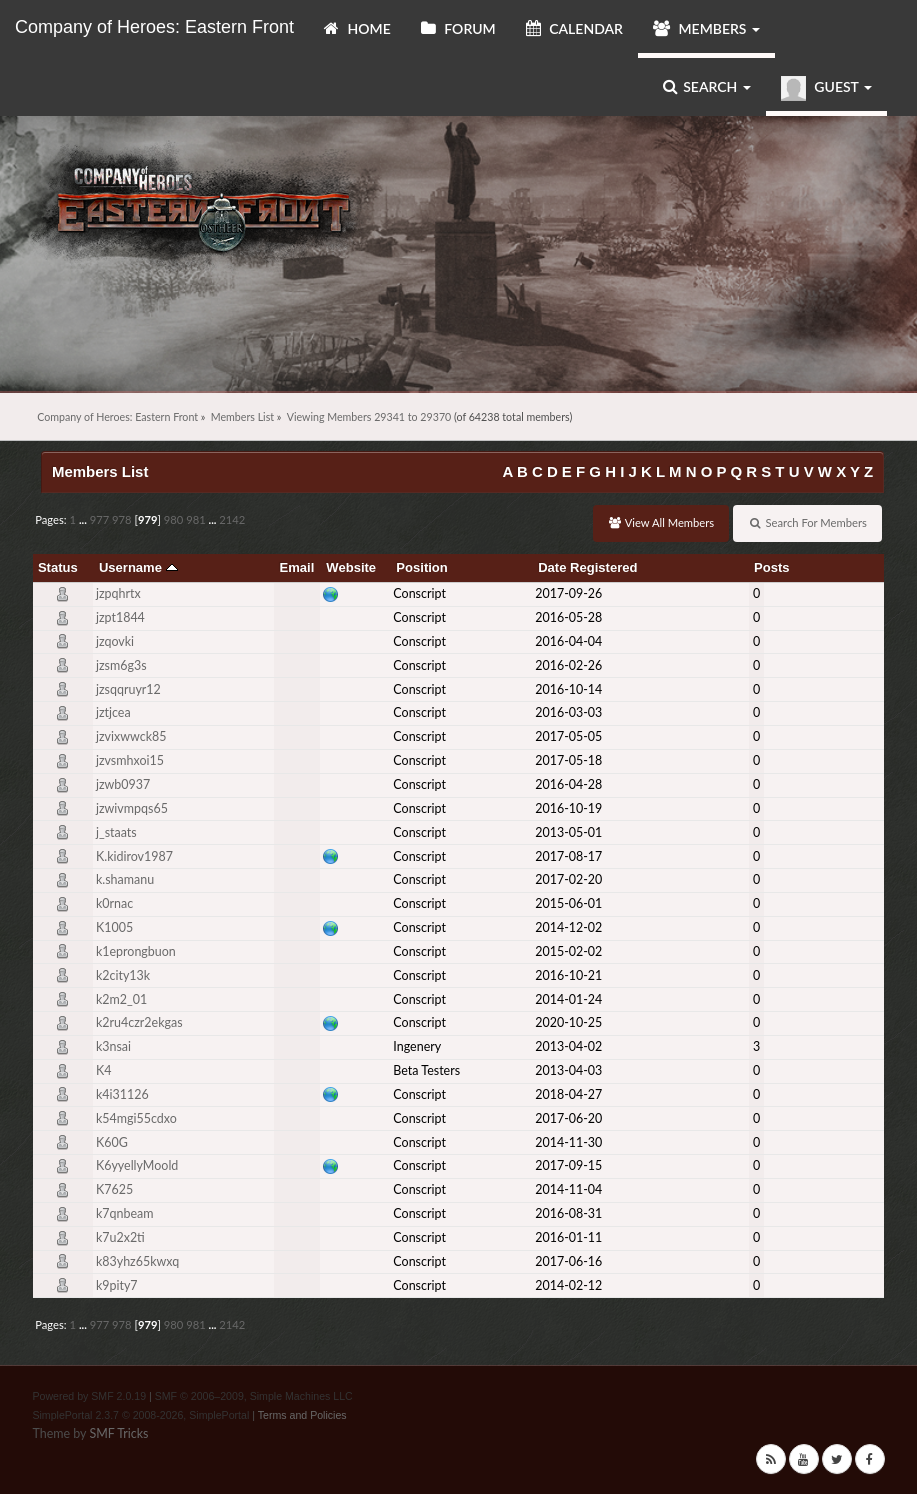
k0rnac (114, 903)
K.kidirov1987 (134, 856)
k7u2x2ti (120, 1237)
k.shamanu (125, 879)
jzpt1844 (120, 617)
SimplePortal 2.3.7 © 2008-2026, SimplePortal (140, 1415)
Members (706, 28)
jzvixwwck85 (131, 736)
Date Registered (587, 567)
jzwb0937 (123, 784)
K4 (104, 1070)
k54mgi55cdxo (136, 1118)
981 (196, 519)
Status (58, 567)
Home (357, 28)
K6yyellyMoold (137, 1165)
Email (297, 567)
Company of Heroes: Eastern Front (154, 27)
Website (351, 567)
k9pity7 (117, 1285)
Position (421, 567)
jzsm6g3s (121, 665)
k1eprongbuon (136, 951)
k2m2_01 (121, 999)
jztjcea (113, 712)
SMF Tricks (118, 1433)
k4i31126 (122, 1094)
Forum (458, 28)
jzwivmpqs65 (132, 808)
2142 (232, 519)
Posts (772, 567)
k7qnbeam (125, 1213)
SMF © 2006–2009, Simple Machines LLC (254, 1396)
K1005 (114, 927)
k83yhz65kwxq (137, 1261)
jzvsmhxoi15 (130, 760)
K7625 (114, 1189)
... (84, 519)
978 (122, 519)
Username (138, 567)
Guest (826, 88)
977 (100, 519)
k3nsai (113, 1046)
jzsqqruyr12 (128, 689)
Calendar (574, 28)
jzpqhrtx (118, 593)
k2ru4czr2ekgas (139, 1022)
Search (707, 86)
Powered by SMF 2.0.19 (89, 1396)
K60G (112, 1142)
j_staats (116, 832)
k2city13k (123, 975)
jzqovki (115, 641)
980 (174, 519)
